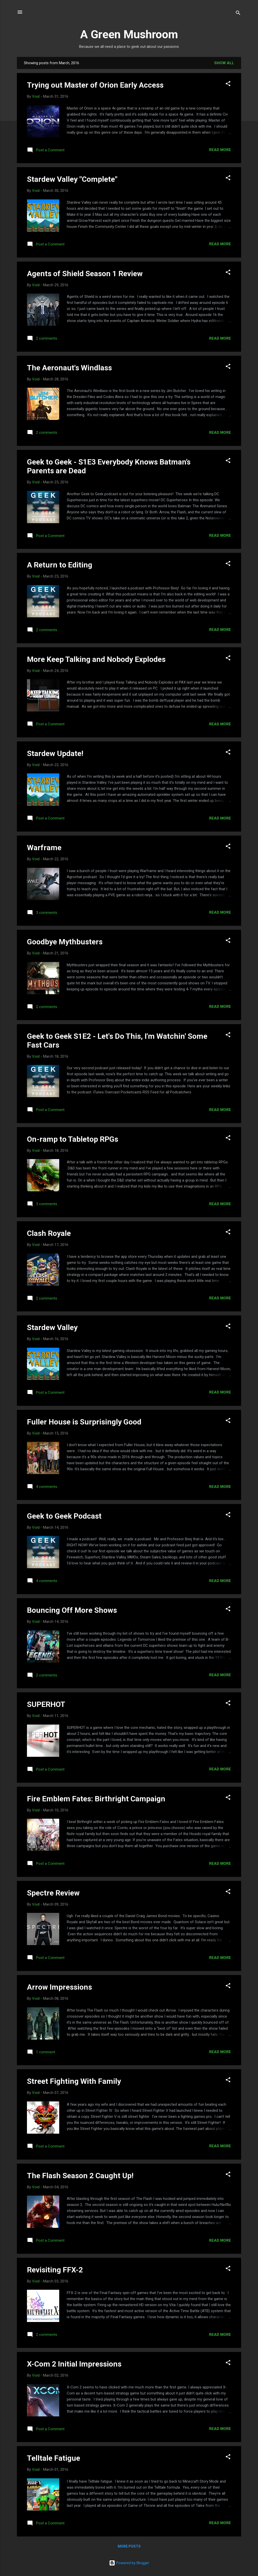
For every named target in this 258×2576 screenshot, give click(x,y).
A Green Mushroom (129, 34)
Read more (220, 150)
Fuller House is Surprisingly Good (84, 1421)
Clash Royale (49, 1233)
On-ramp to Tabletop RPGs (72, 1139)
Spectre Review (53, 1892)
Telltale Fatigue (53, 2458)
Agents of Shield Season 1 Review (85, 273)
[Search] (238, 13)
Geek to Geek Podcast (64, 1516)
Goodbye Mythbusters (65, 941)
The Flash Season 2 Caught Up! (80, 2175)
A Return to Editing (59, 564)
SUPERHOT (46, 1704)
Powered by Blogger (129, 2563)
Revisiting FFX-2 (55, 2269)
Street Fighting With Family (74, 2081)
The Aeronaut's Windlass (69, 367)
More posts (129, 2546)
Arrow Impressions (59, 1987)
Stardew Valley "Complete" (72, 179)
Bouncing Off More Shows (72, 1610)
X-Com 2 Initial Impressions (74, 2363)
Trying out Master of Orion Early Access (95, 85)
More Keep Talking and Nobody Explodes (96, 659)
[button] (228, 84)
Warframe (44, 847)
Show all (224, 63)
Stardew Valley (52, 1327)
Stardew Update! (55, 753)
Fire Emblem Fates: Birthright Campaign (96, 1798)
